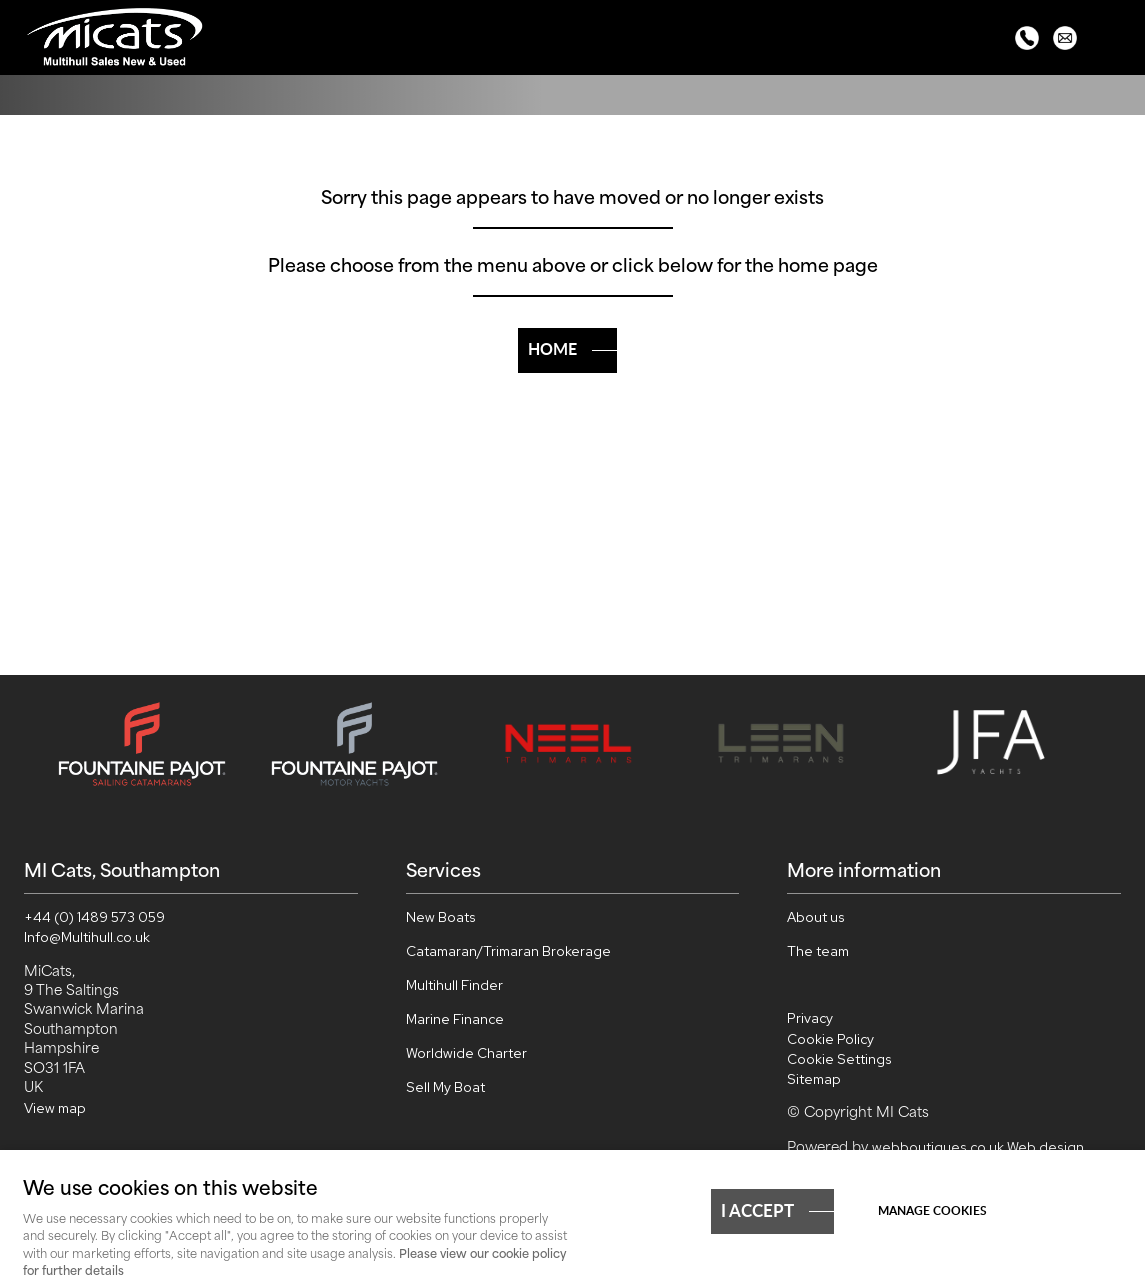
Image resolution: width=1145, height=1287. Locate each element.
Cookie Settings (839, 1059)
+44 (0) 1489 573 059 (94, 917)
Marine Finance (455, 1019)
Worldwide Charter (466, 1053)
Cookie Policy (830, 1039)
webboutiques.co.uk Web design (978, 1147)
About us (816, 917)
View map (55, 1108)
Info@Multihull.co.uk (87, 937)
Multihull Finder (454, 985)
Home (552, 348)
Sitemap (814, 1079)
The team (818, 951)
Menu (1110, 40)
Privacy (810, 1018)
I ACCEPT (757, 1210)
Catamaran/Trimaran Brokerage (508, 951)
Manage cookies (932, 1210)
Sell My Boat (445, 1087)
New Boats (441, 917)
